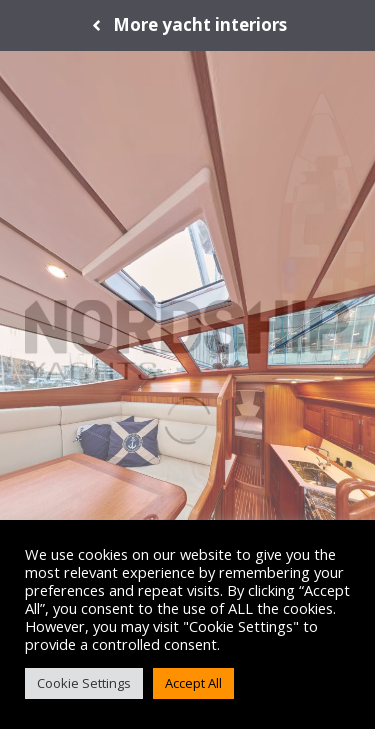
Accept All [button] (193, 683)
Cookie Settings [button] (84, 683)
